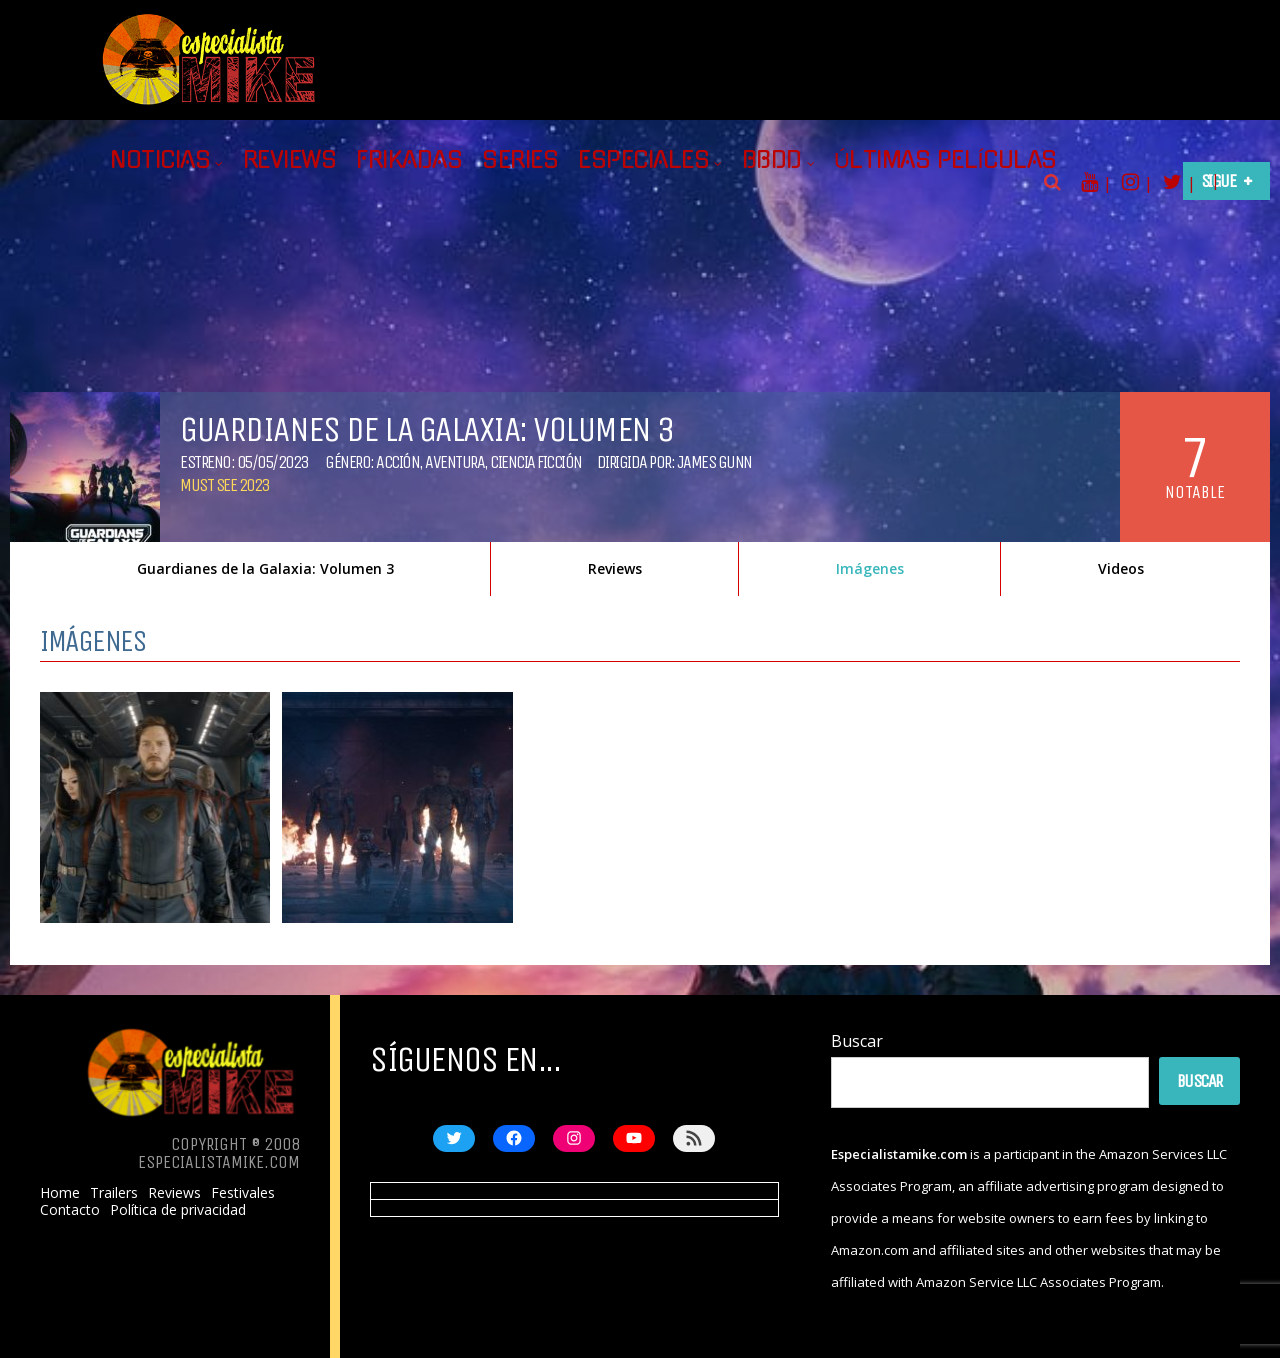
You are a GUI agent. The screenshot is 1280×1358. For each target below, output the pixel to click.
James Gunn (714, 462)
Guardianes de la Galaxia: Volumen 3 (265, 568)
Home (60, 1193)
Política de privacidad (178, 1210)
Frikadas (409, 160)
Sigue (1218, 181)
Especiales (643, 160)
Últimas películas (945, 160)
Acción (397, 462)
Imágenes (870, 568)
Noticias (160, 160)
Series (520, 160)
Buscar (857, 1041)
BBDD (772, 160)
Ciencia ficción (536, 462)
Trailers (114, 1193)
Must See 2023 (224, 485)
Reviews (290, 160)
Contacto (70, 1210)
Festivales (243, 1193)
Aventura (454, 462)
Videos (1121, 568)
